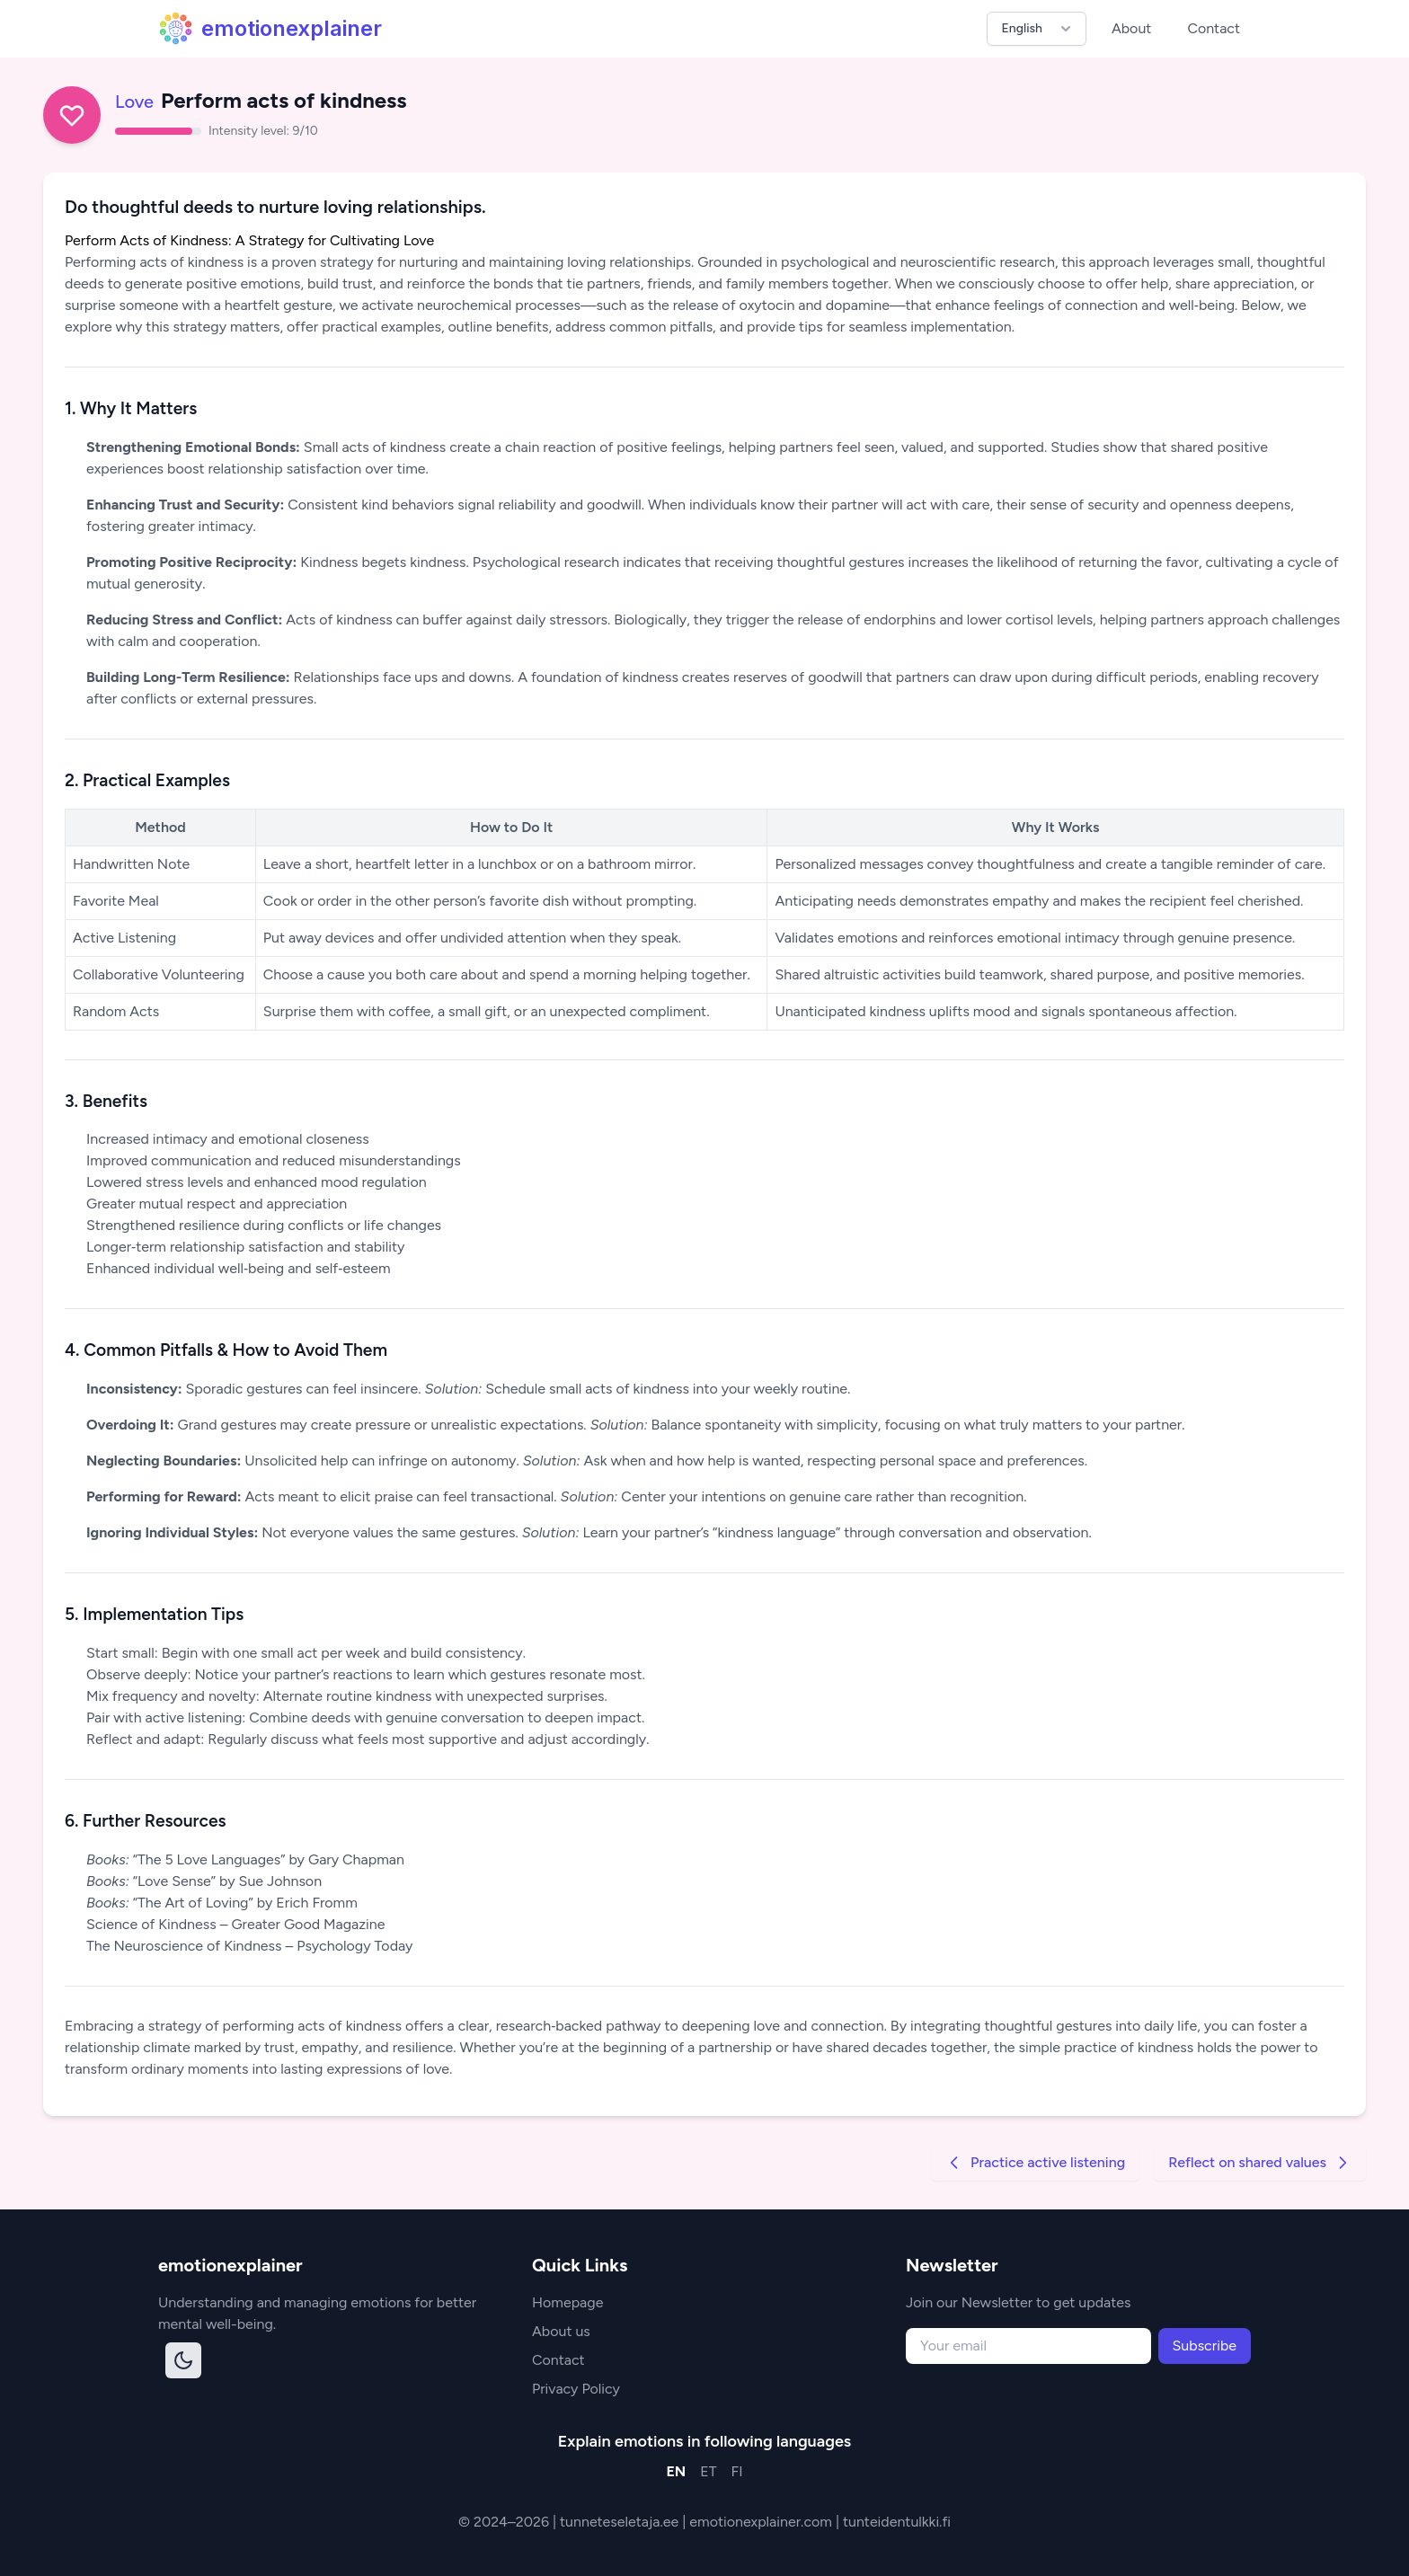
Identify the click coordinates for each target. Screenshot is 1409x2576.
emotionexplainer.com (762, 2521)
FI (737, 2471)
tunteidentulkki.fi (897, 2521)
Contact (1213, 28)
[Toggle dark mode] (183, 2360)
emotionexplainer (270, 29)
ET (708, 2471)
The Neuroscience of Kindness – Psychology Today (249, 1945)
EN (676, 2471)
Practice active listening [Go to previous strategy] (1035, 2163)
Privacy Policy (576, 2388)
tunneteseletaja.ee (621, 2521)
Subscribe (1204, 2345)
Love (134, 101)
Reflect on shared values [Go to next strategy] (1259, 2163)
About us (561, 2331)
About (1131, 28)
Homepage (567, 2302)
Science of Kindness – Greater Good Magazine (235, 1924)
